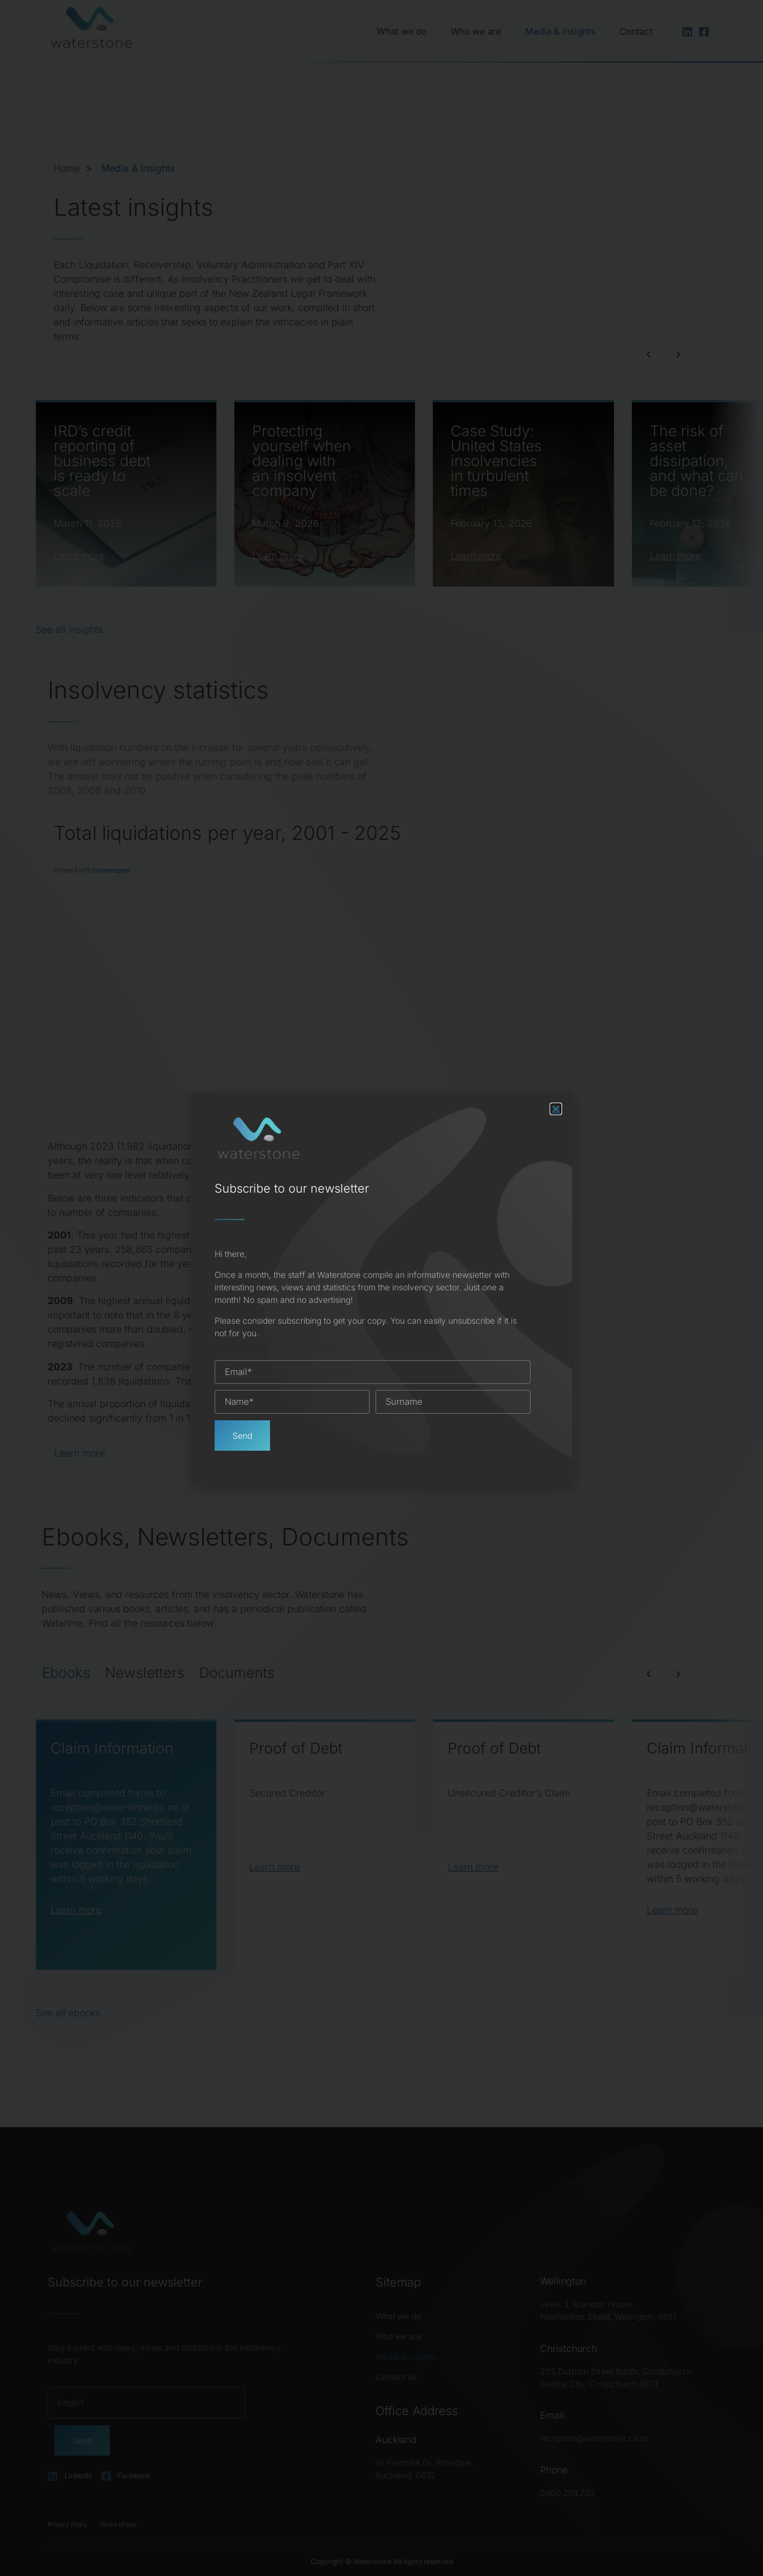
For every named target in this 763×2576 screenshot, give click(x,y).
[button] (555, 1108)
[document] (381, 1288)
